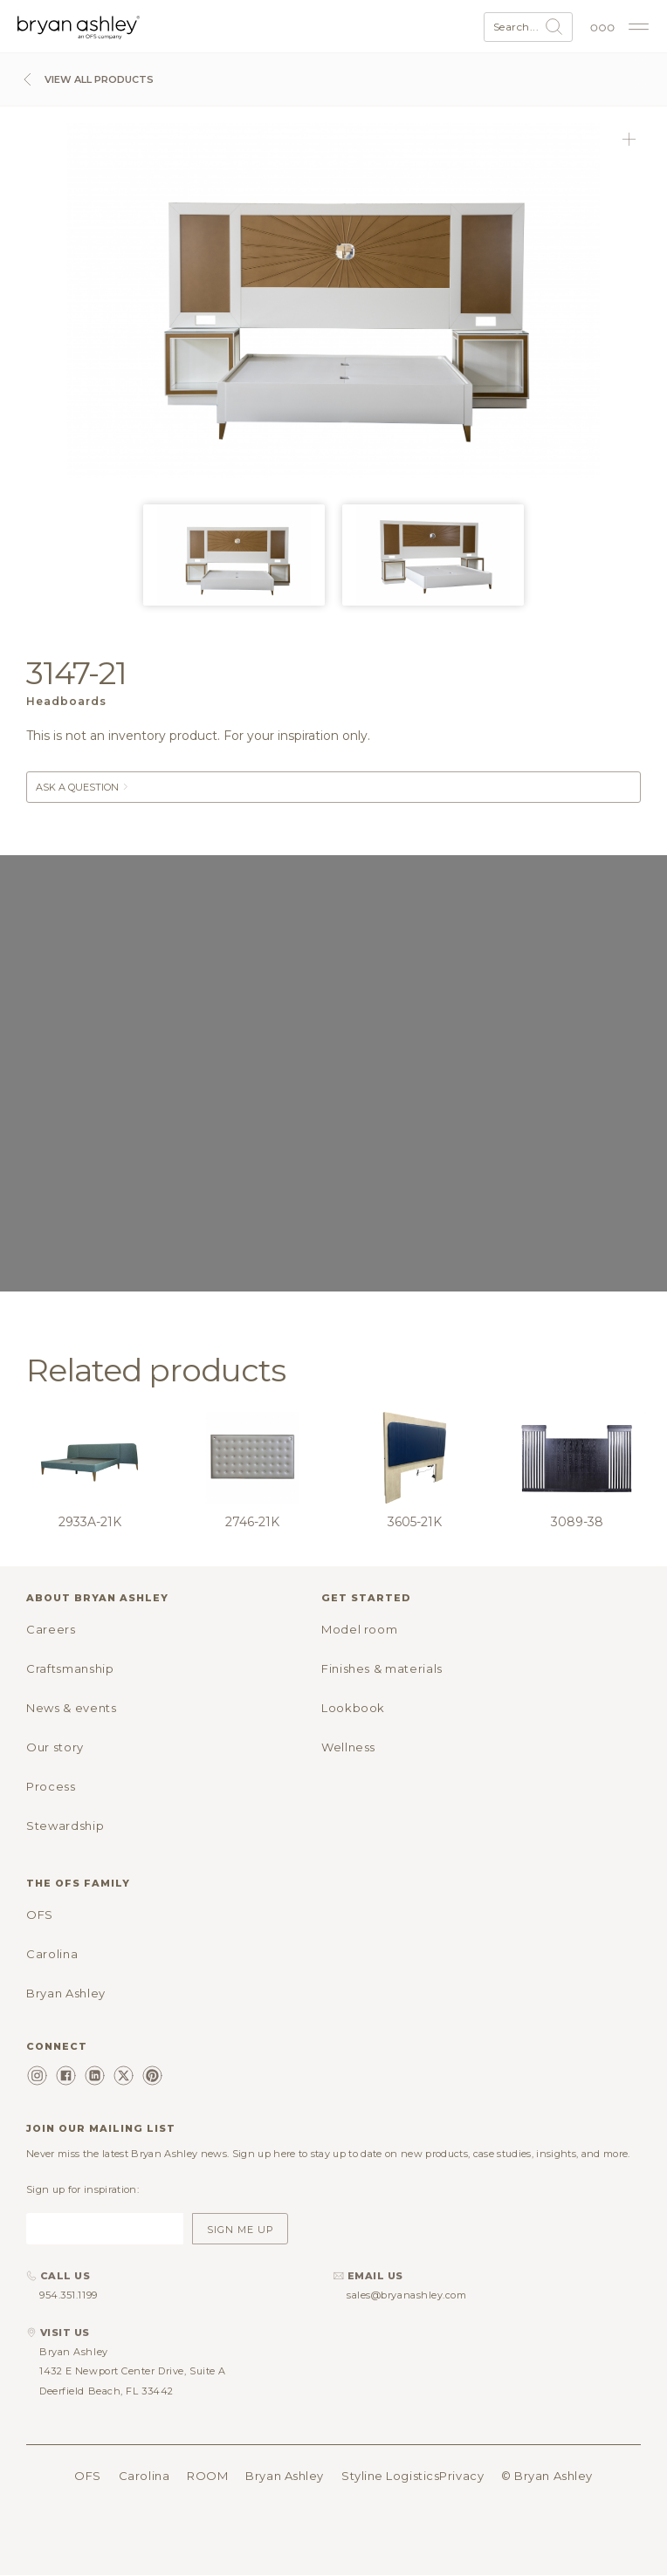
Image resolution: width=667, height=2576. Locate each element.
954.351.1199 (68, 2295)
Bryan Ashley (66, 1993)
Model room (359, 1629)
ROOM (207, 2476)
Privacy (461, 2476)
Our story (55, 1747)
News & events (71, 1708)
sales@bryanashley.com (407, 2295)
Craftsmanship (69, 1668)
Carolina (52, 1954)
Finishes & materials (382, 1668)
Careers (51, 1629)
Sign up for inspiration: (82, 2189)
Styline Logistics (390, 2476)
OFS (39, 1915)
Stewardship (65, 1826)
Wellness (348, 1747)
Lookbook (353, 1708)
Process (51, 1786)
